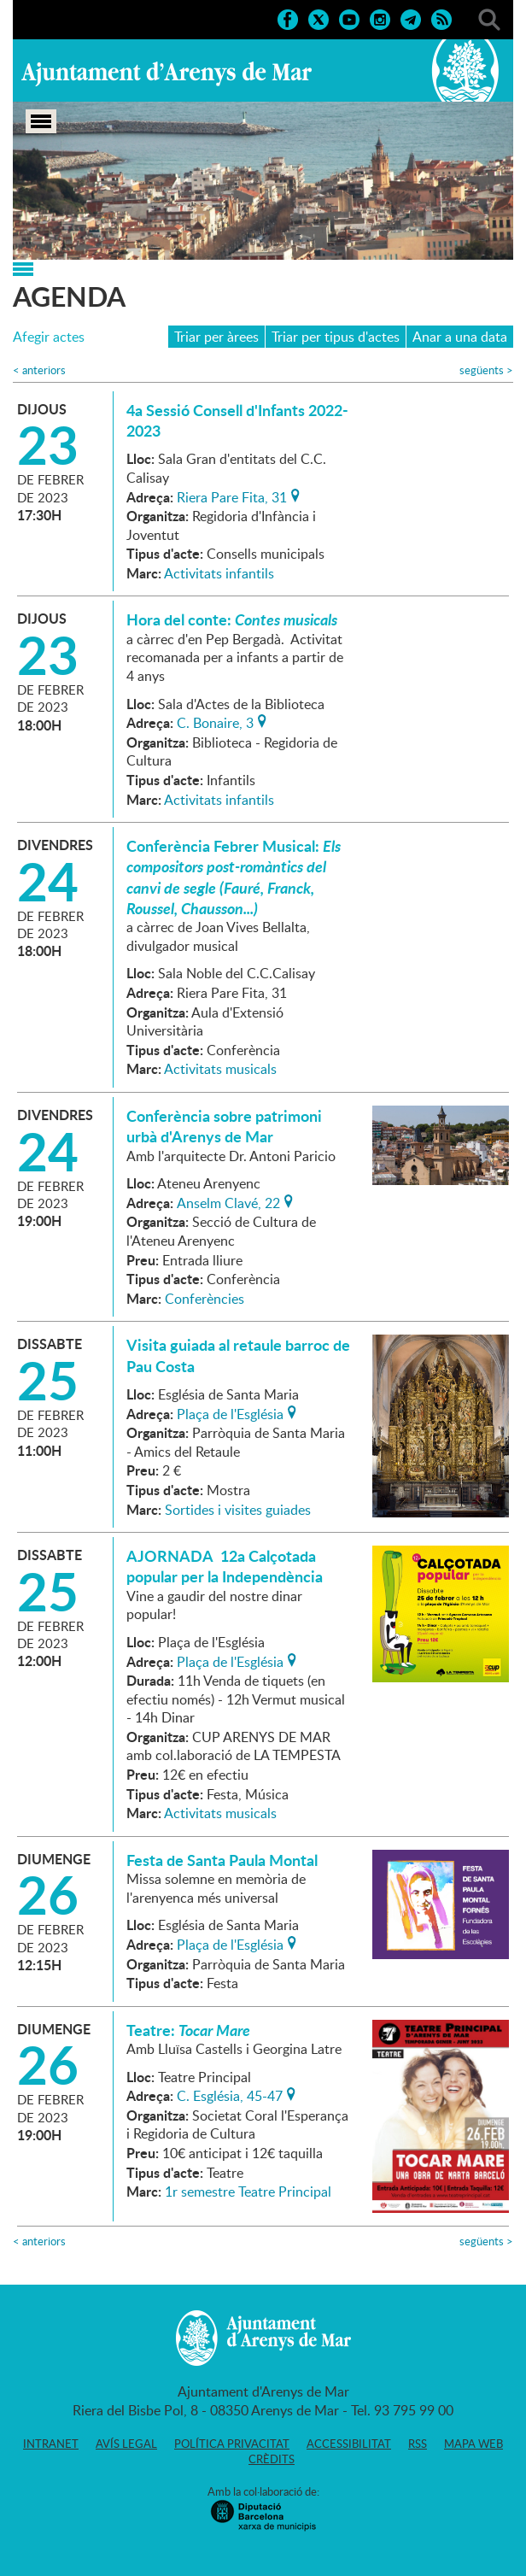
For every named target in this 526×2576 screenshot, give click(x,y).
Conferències (204, 1298)
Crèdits (271, 2459)
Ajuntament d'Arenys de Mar (166, 73)
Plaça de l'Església (230, 1412)
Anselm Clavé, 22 (228, 1201)
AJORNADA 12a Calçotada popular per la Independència (224, 1566)
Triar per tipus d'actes (336, 336)
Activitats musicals (220, 1068)
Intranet (51, 2443)
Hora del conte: (231, 619)
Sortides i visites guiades (238, 1509)
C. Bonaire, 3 (215, 721)
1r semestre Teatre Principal (248, 2191)
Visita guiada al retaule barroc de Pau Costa (238, 1355)
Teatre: (188, 2030)
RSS (417, 2443)
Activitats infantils (219, 573)
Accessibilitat (349, 2443)
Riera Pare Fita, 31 (232, 495)
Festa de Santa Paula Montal (222, 1860)
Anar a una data (459, 336)
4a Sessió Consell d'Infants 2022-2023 (237, 420)
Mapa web (473, 2443)
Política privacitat (231, 2443)
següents (486, 370)
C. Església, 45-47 (230, 2094)
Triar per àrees (216, 336)
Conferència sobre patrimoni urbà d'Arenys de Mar (224, 1126)
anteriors (39, 370)
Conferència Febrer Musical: (233, 877)
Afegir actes (49, 337)
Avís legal (126, 2443)
